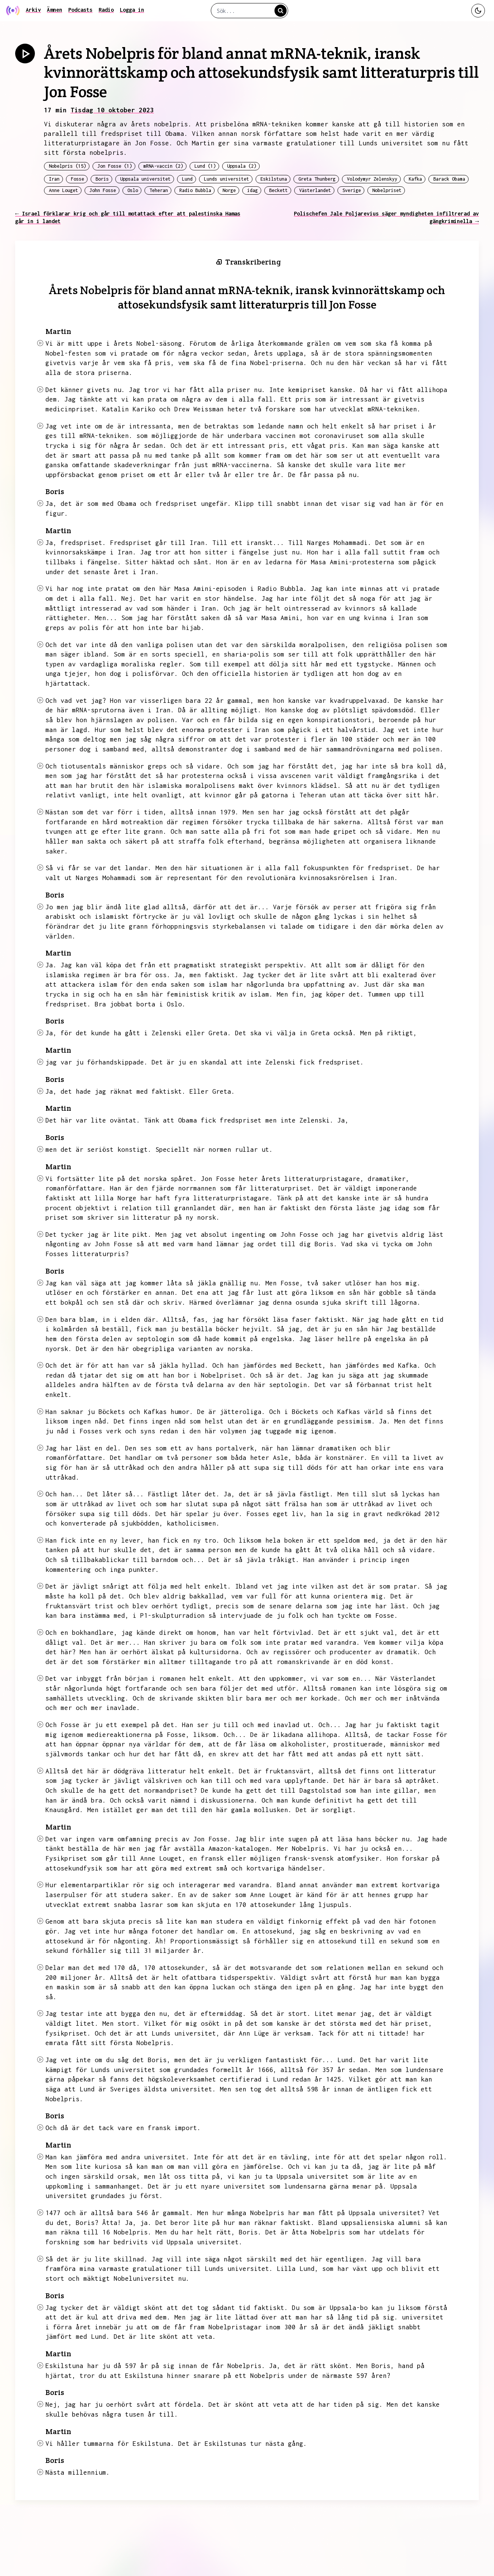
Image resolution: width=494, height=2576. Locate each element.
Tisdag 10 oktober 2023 (112, 110)
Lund (187, 179)
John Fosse (102, 190)
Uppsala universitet (145, 179)
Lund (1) (205, 166)
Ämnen (54, 9)
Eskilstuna (273, 179)
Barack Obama (449, 179)
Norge (229, 190)
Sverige (351, 190)
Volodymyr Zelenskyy (372, 179)
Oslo (132, 190)
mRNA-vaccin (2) (163, 166)
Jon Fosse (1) (114, 166)
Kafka (415, 179)
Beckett (278, 190)
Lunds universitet (226, 179)
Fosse (77, 179)
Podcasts (80, 9)
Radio (106, 9)
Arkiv (33, 9)
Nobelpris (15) (67, 166)
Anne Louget (63, 190)
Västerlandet (315, 190)
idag (252, 190)
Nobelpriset (386, 190)
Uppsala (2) (241, 166)
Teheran (158, 190)
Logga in (132, 9)
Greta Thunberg (317, 179)
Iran (54, 179)
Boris (102, 179)
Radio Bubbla (195, 190)
